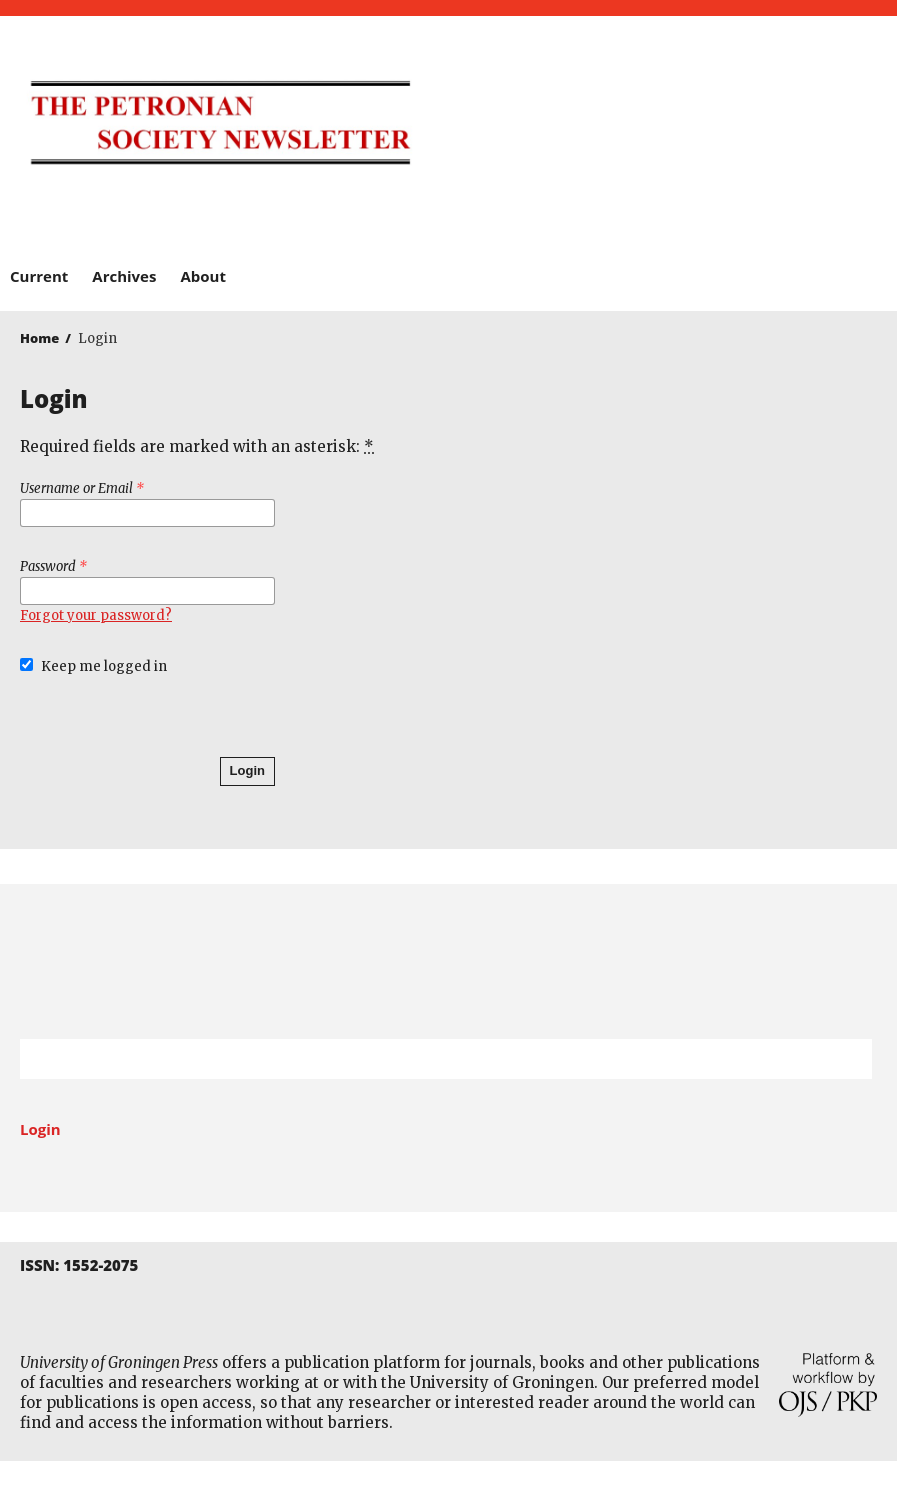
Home (39, 338)
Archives (124, 276)
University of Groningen (448, 961)
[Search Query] (421, 1059)
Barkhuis (438, 206)
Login (247, 770)
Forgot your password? (96, 615)
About (203, 276)
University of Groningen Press (668, 121)
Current (39, 276)
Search (847, 1059)
